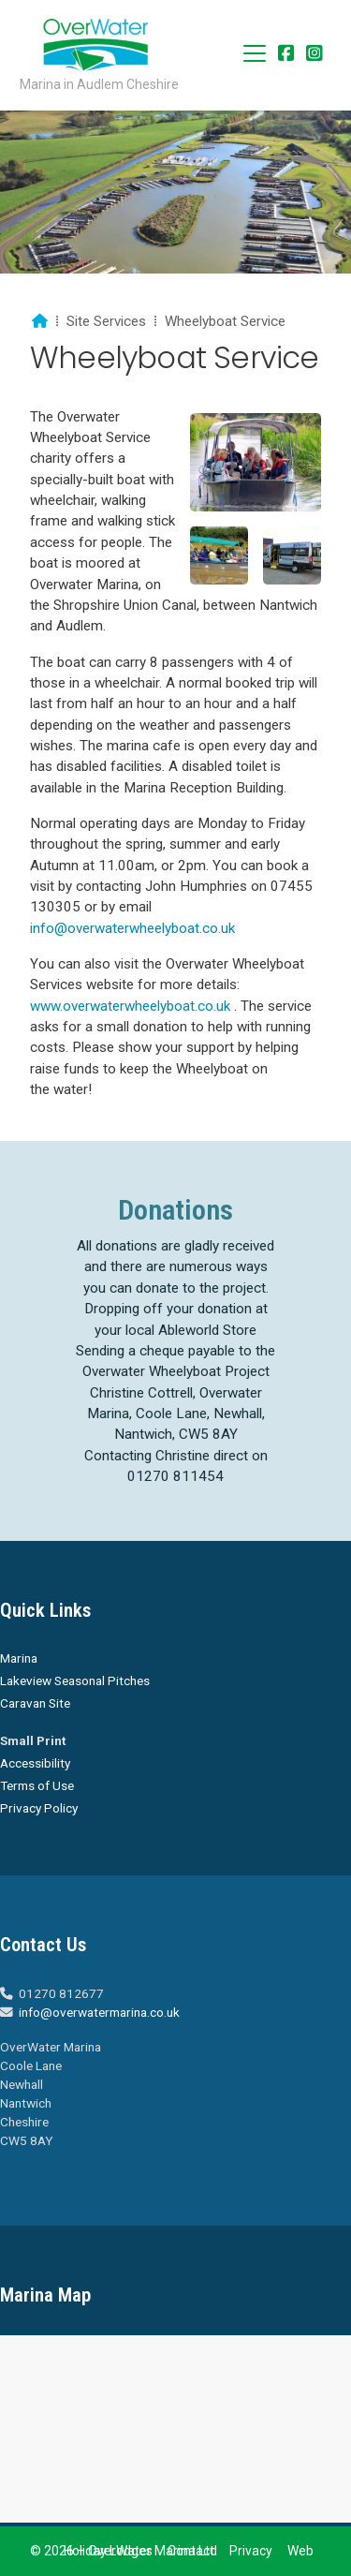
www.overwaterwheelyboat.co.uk (130, 1006)
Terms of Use (37, 1785)
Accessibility (35, 1762)
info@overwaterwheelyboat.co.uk (132, 928)
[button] (254, 53)
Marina (18, 1658)
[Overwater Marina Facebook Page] (286, 55)
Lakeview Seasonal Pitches (75, 1680)
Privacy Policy (39, 1807)
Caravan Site (35, 1702)
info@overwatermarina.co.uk (99, 2012)
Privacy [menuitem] (250, 2550)
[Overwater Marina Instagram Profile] (314, 55)
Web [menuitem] (300, 2550)
